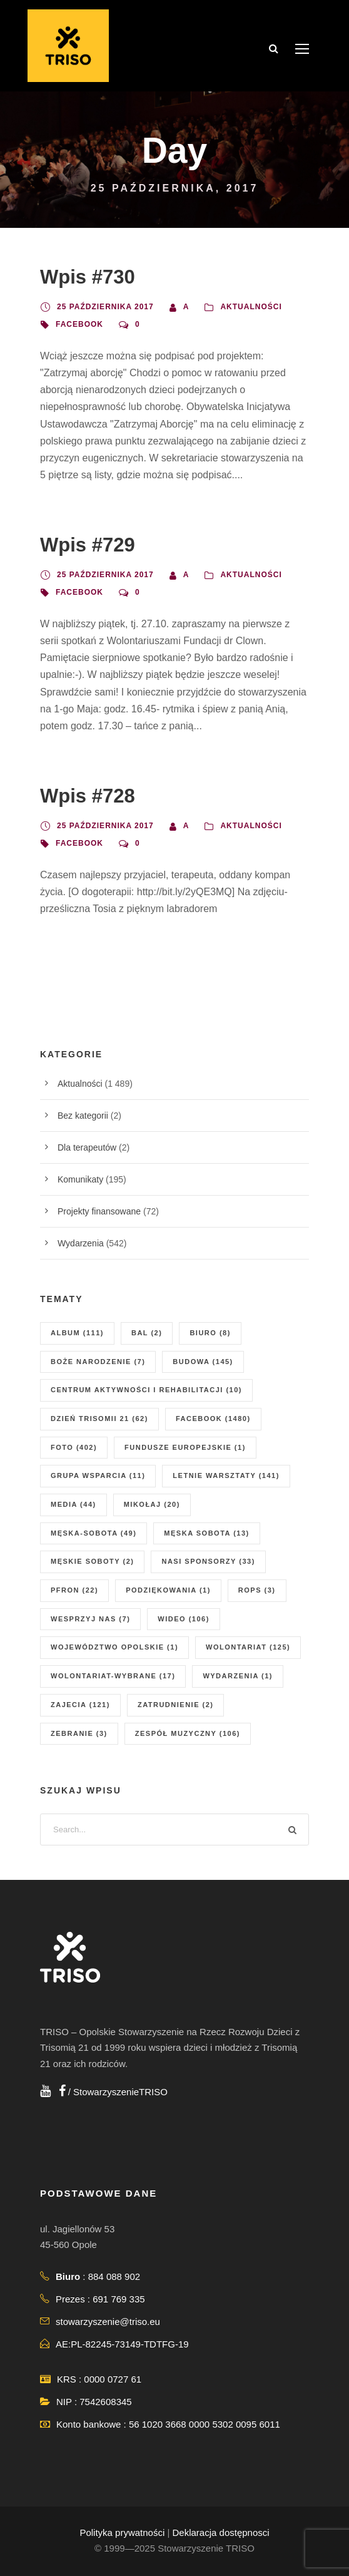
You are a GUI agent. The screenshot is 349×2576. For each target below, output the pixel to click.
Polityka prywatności (121, 2532)
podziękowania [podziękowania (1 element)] (168, 1590)
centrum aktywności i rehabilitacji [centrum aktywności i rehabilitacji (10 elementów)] (146, 1389)
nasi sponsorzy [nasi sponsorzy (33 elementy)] (208, 1561)
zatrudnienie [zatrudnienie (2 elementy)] (176, 1704)
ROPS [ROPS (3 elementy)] (257, 1590)
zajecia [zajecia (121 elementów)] (80, 1704)
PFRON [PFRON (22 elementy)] (74, 1590)
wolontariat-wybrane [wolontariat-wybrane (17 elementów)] (113, 1676)
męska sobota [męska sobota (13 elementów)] (206, 1533)
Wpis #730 (87, 277)
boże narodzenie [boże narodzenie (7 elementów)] (98, 1361)
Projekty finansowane (99, 1211)
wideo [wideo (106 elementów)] (184, 1619)
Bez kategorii (83, 1116)
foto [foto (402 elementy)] (74, 1447)
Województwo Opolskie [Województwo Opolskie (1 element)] (114, 1647)
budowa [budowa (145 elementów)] (203, 1361)
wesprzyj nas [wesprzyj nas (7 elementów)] (90, 1619)
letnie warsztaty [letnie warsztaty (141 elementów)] (226, 1475)
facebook (79, 324)
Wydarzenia (81, 1243)
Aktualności (250, 306)
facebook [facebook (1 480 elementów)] (213, 1418)
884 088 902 (114, 2276)
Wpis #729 (87, 545)
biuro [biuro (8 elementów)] (210, 1333)
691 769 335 (118, 2299)
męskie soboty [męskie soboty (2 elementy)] (92, 1561)
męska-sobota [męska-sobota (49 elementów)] (93, 1533)
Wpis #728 (87, 796)
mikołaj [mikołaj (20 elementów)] (152, 1504)
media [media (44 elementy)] (73, 1504)
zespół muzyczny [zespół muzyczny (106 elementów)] (187, 1733)
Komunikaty (80, 1179)
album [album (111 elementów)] (77, 1333)
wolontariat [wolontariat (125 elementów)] (248, 1647)
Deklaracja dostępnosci (221, 2532)
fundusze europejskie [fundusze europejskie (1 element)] (185, 1447)
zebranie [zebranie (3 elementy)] (79, 1733)
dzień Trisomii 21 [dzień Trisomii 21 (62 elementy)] (99, 1418)
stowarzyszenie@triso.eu (108, 2321)
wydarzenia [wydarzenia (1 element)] (238, 1676)
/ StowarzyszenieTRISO (113, 2091)
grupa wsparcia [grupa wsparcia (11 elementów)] (98, 1475)
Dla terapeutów (87, 1147)
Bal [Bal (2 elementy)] (146, 1333)
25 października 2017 (105, 306)
